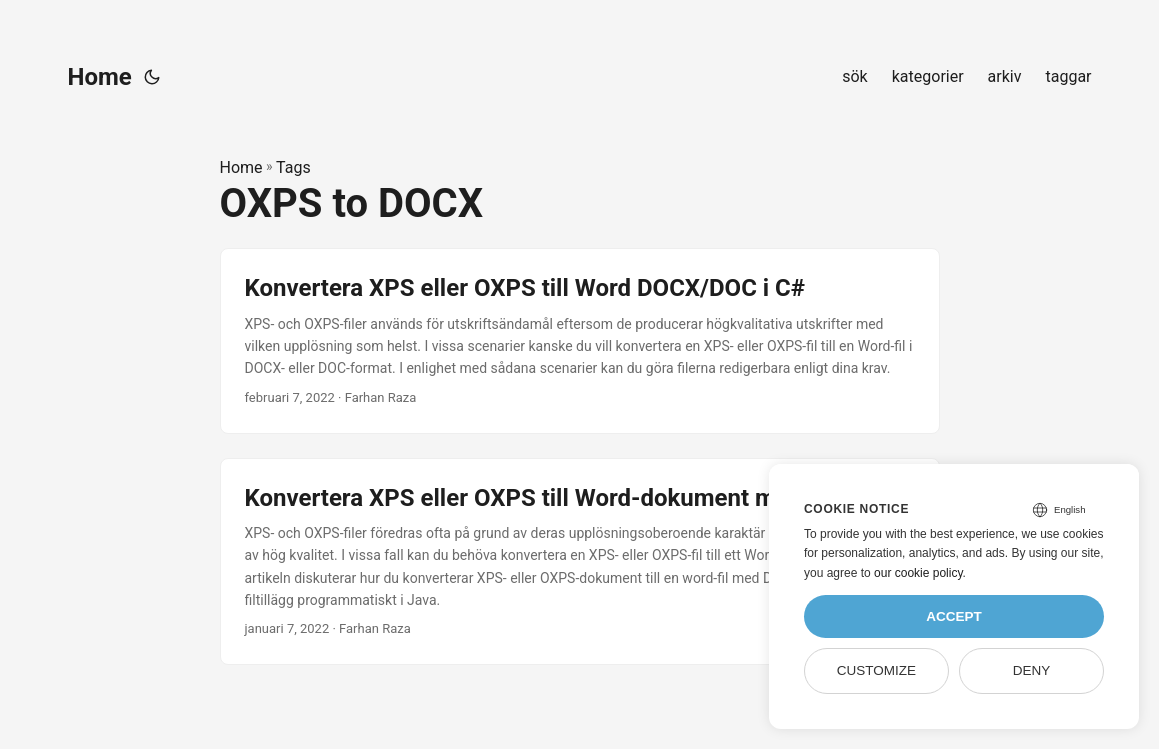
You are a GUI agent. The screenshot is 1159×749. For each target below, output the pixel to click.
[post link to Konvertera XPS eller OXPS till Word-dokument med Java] (580, 562)
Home (100, 77)
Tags (293, 167)
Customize (876, 670)
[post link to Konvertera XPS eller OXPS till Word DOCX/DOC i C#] (580, 340)
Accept (954, 616)
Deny (1032, 670)
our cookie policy (918, 573)
